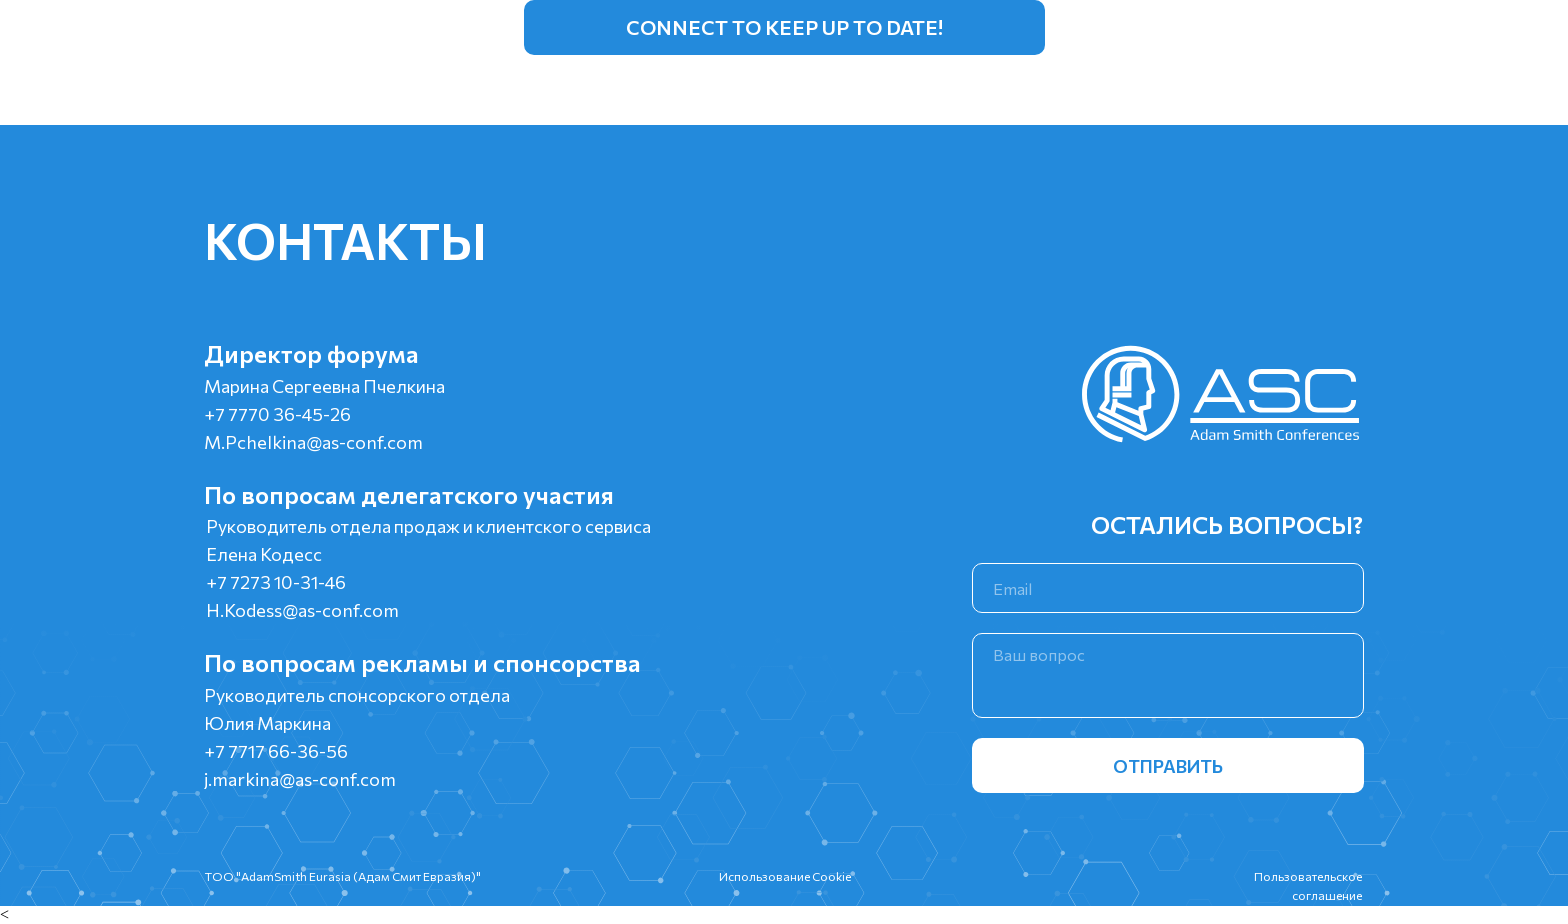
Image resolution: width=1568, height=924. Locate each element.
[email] (1168, 588)
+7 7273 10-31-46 (276, 582)
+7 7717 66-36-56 (276, 751)
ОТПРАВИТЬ (1168, 766)
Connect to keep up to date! (784, 27)
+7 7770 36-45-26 (277, 414)
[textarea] (1168, 675)
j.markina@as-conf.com (300, 779)
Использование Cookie (785, 876)
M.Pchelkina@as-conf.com (313, 442)
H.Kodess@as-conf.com (302, 610)
